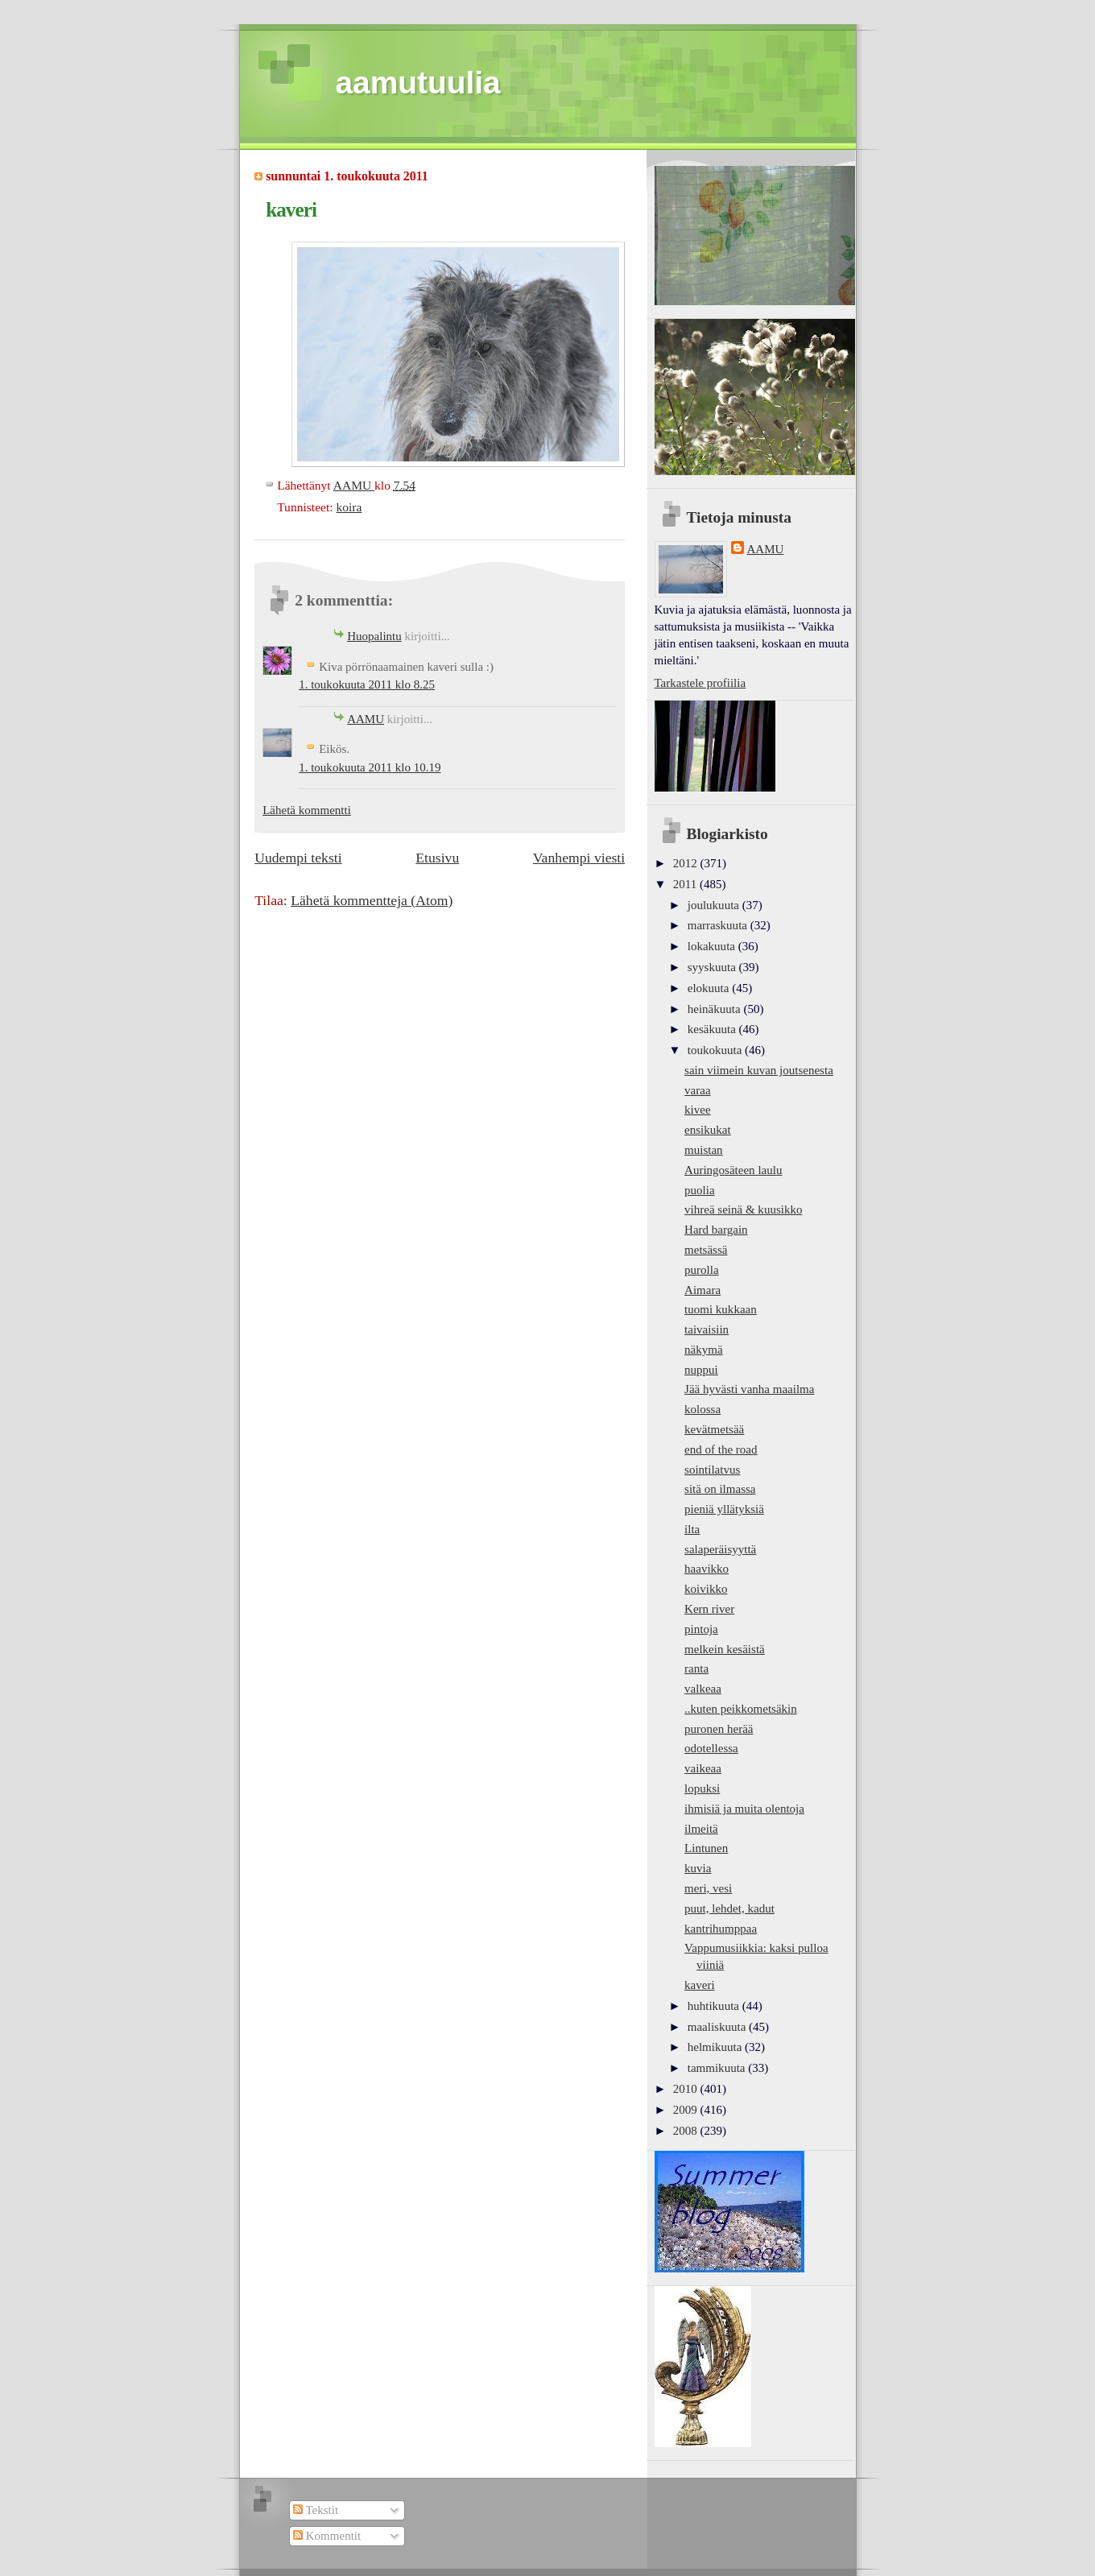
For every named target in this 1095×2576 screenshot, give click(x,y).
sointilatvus (712, 1469)
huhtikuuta (715, 2005)
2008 (686, 2130)
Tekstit (315, 2510)
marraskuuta (719, 925)
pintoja (701, 1629)
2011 (686, 884)
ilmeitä (701, 1828)
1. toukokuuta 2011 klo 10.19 (369, 767)
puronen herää (718, 1728)
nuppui (701, 1369)
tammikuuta (718, 2067)
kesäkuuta (713, 1029)
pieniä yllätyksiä (724, 1509)
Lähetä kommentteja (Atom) (371, 900)
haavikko (706, 1568)
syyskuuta (713, 967)
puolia (699, 1190)
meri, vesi (708, 1888)
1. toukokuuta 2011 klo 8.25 (367, 684)
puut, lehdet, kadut (729, 1908)
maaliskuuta (718, 2026)
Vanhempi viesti (579, 858)
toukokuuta (716, 1050)
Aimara (702, 1290)
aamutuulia (418, 82)
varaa (697, 1090)
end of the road (720, 1449)
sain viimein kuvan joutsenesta (758, 1070)
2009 (686, 2109)
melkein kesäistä (724, 1649)
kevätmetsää (714, 1429)
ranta (696, 1668)
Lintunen (706, 1848)
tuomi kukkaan (720, 1309)
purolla (701, 1269)
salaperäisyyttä (720, 1549)
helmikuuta (716, 2047)
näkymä (703, 1349)
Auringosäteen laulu (733, 1170)
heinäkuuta (716, 1009)
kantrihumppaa (720, 1928)
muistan (703, 1149)
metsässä (705, 1249)
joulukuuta (715, 905)
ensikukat (707, 1129)
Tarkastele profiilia (700, 682)
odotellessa (711, 1748)
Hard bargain (716, 1229)
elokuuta (710, 988)
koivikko (705, 1588)
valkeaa (702, 1688)
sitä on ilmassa (719, 1488)
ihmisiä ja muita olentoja (744, 1808)
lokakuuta (713, 946)
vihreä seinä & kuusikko (743, 1209)
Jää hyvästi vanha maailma (749, 1389)
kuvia (697, 1868)
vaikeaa (702, 1768)
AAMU (365, 719)
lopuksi (702, 1788)
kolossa (702, 1409)
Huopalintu (374, 636)
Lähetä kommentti (306, 810)
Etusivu (437, 858)
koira (349, 507)
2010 (686, 2088)
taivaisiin (706, 1329)
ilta (692, 1529)
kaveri (699, 1985)
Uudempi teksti (297, 858)
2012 (686, 863)
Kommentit (327, 2535)
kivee (697, 1109)
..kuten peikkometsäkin (740, 1708)
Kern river (709, 1608)
